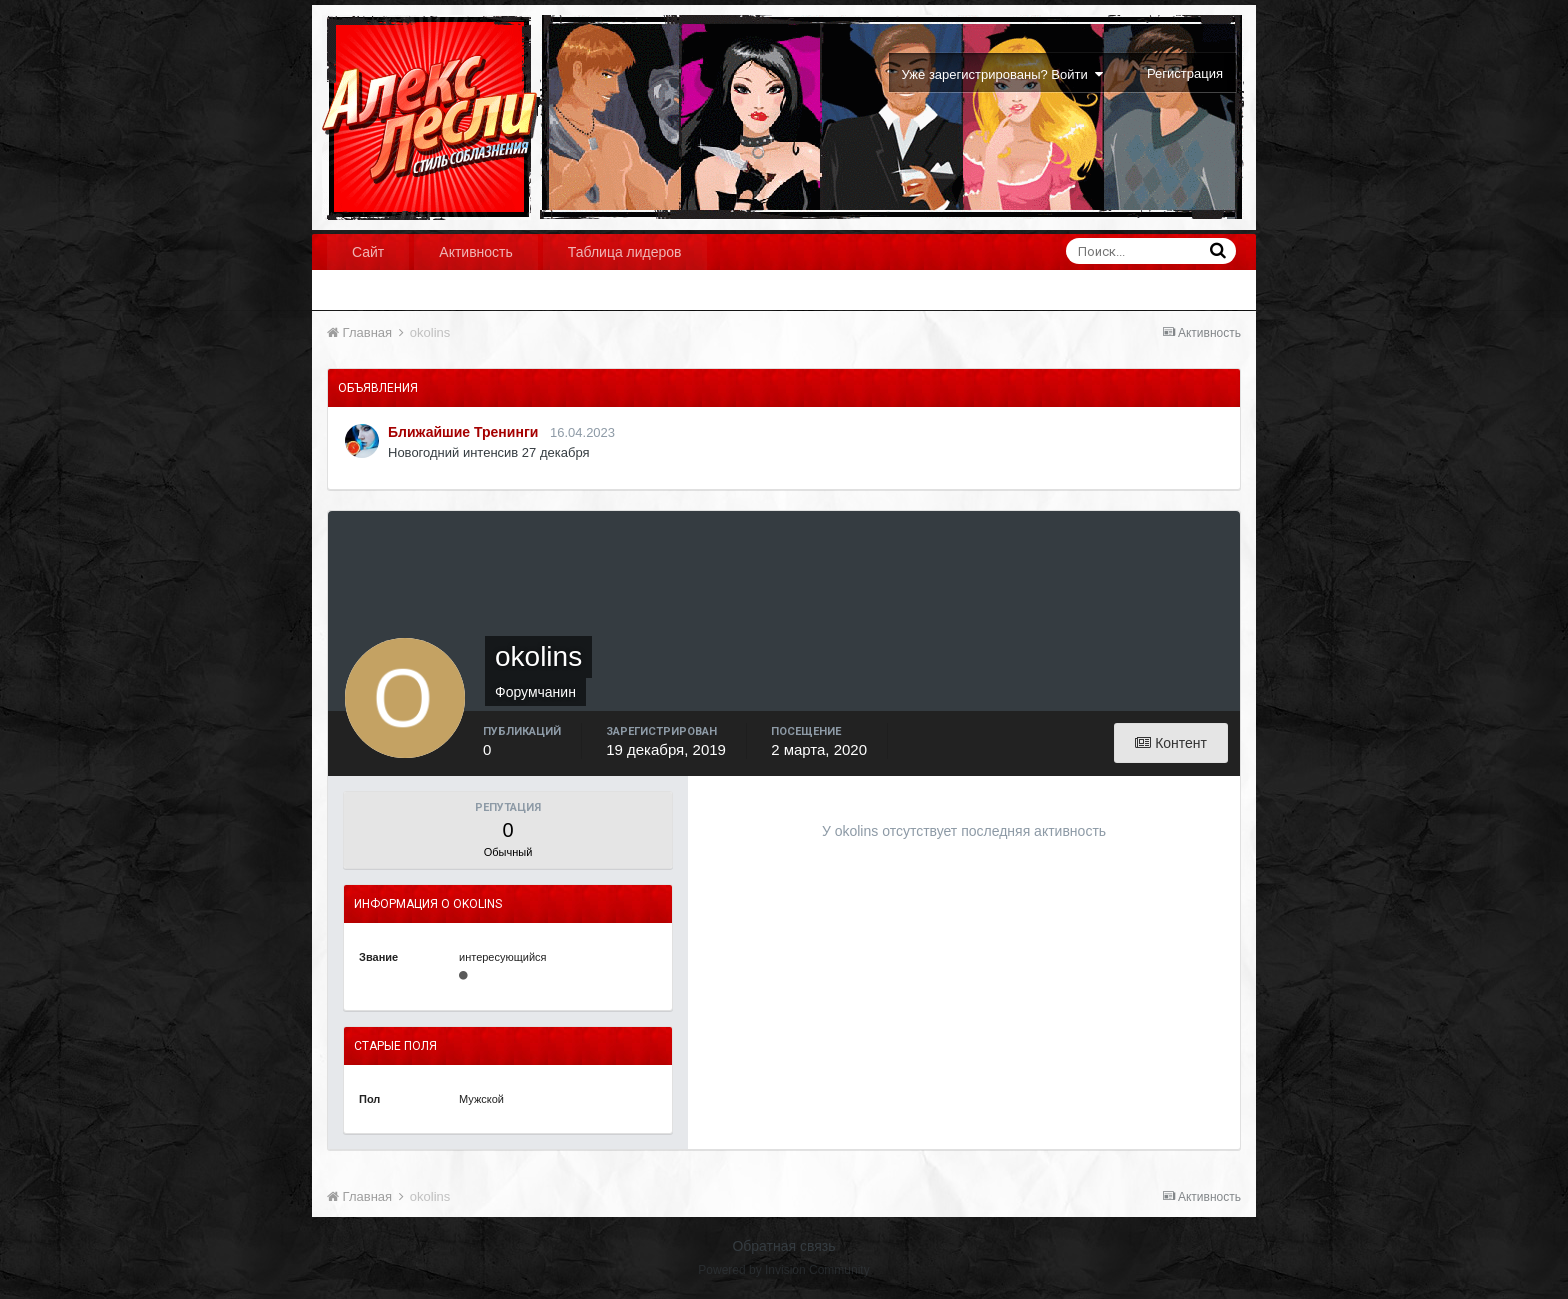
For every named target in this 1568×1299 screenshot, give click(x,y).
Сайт (368, 252)
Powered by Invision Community (783, 1270)
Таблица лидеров (625, 252)
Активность (476, 252)
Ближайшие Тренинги (463, 432)
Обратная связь (783, 1246)
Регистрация (1185, 73)
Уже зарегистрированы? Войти (1002, 74)
